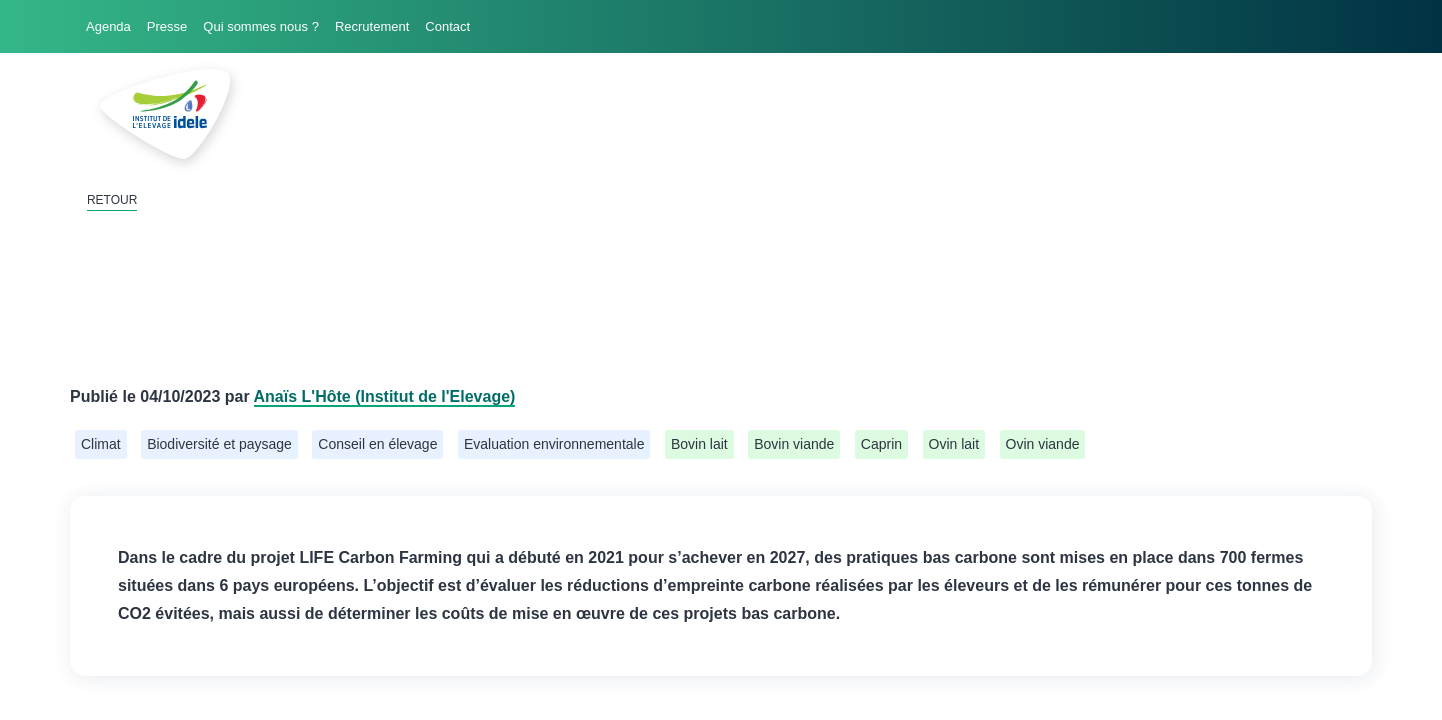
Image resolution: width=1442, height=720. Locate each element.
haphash (759, 706)
